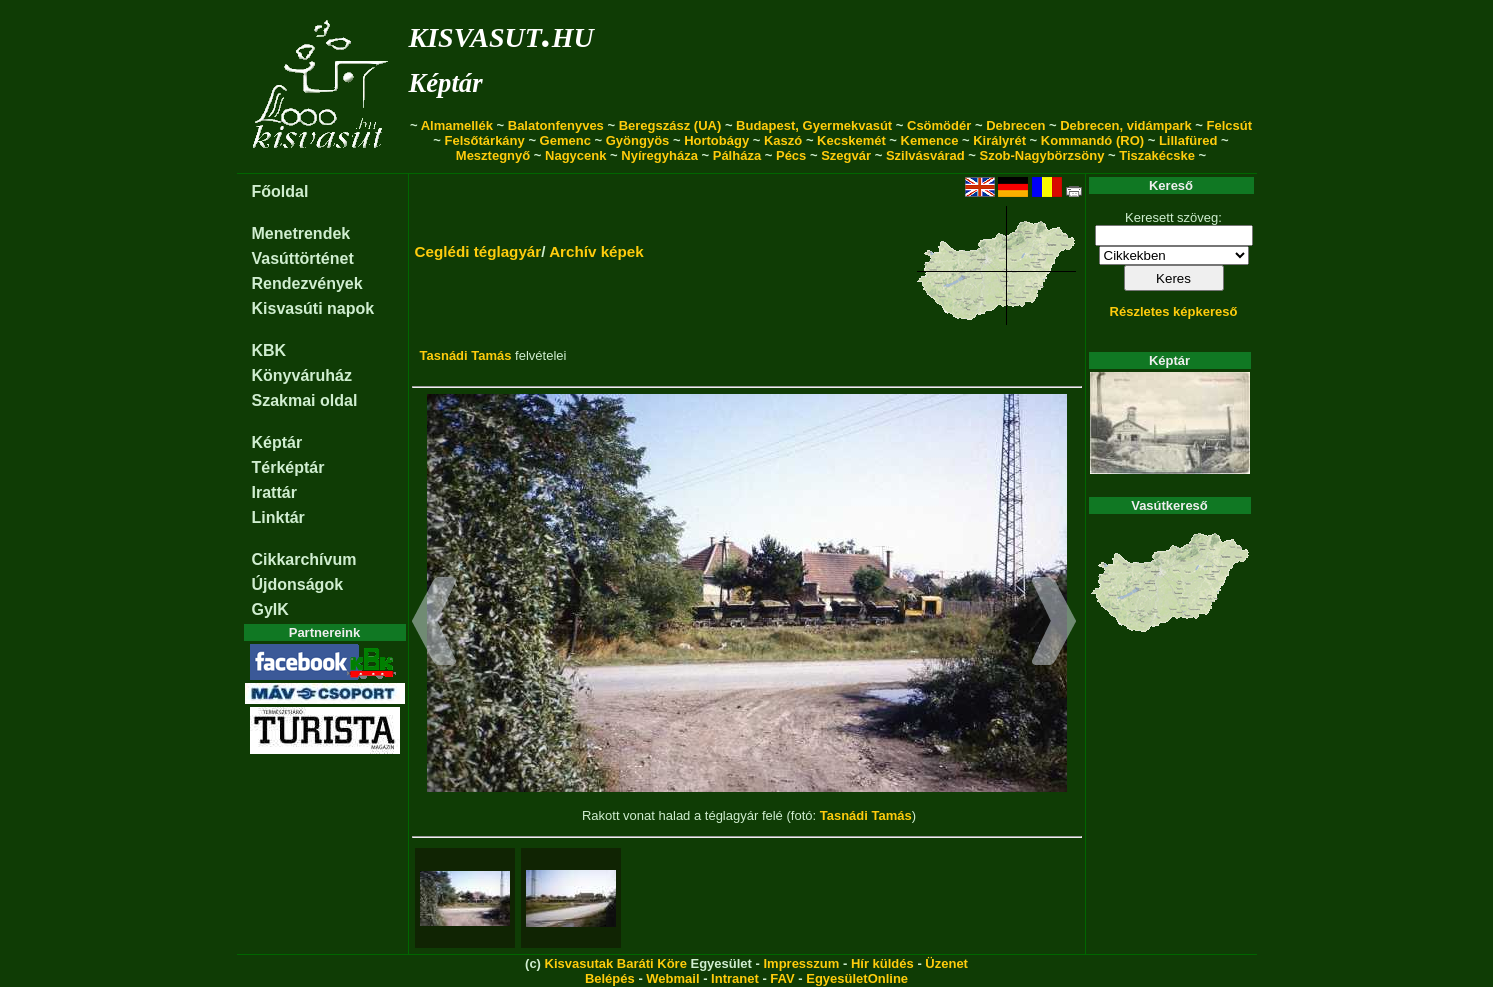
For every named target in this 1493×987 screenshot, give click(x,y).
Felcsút (1230, 125)
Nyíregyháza (659, 155)
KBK (269, 350)
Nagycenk (575, 155)
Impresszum (801, 963)
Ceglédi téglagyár (478, 251)
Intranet (735, 978)
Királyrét (999, 140)
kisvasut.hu (501, 33)
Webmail (672, 978)
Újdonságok (298, 584)
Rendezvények (307, 283)
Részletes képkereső (1174, 311)
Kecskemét (851, 140)
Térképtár (288, 467)
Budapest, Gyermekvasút (814, 125)
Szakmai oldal (305, 400)
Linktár (278, 517)
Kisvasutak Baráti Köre (616, 963)
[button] (434, 624)
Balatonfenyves (556, 125)
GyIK (270, 609)
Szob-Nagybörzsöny (1041, 155)
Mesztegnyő (493, 155)
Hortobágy (716, 140)
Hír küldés (882, 963)
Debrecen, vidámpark (1126, 125)
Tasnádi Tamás (466, 355)
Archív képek (596, 251)
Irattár (274, 492)
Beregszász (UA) (670, 125)
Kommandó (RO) (1092, 140)
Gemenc (565, 140)
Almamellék (457, 125)
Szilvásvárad (925, 155)
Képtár (446, 83)
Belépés (610, 978)
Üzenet (946, 963)
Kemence (930, 140)
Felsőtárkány (485, 140)
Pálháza (737, 155)
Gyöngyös (638, 140)
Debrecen (1015, 125)
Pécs (791, 155)
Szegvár (846, 155)
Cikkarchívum (304, 559)
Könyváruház (302, 375)
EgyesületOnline (857, 978)
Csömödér (939, 125)
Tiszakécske (1157, 155)
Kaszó (783, 140)
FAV (782, 978)
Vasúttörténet (303, 258)
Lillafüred (1188, 140)
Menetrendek (301, 233)
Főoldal (280, 191)
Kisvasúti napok (313, 308)
